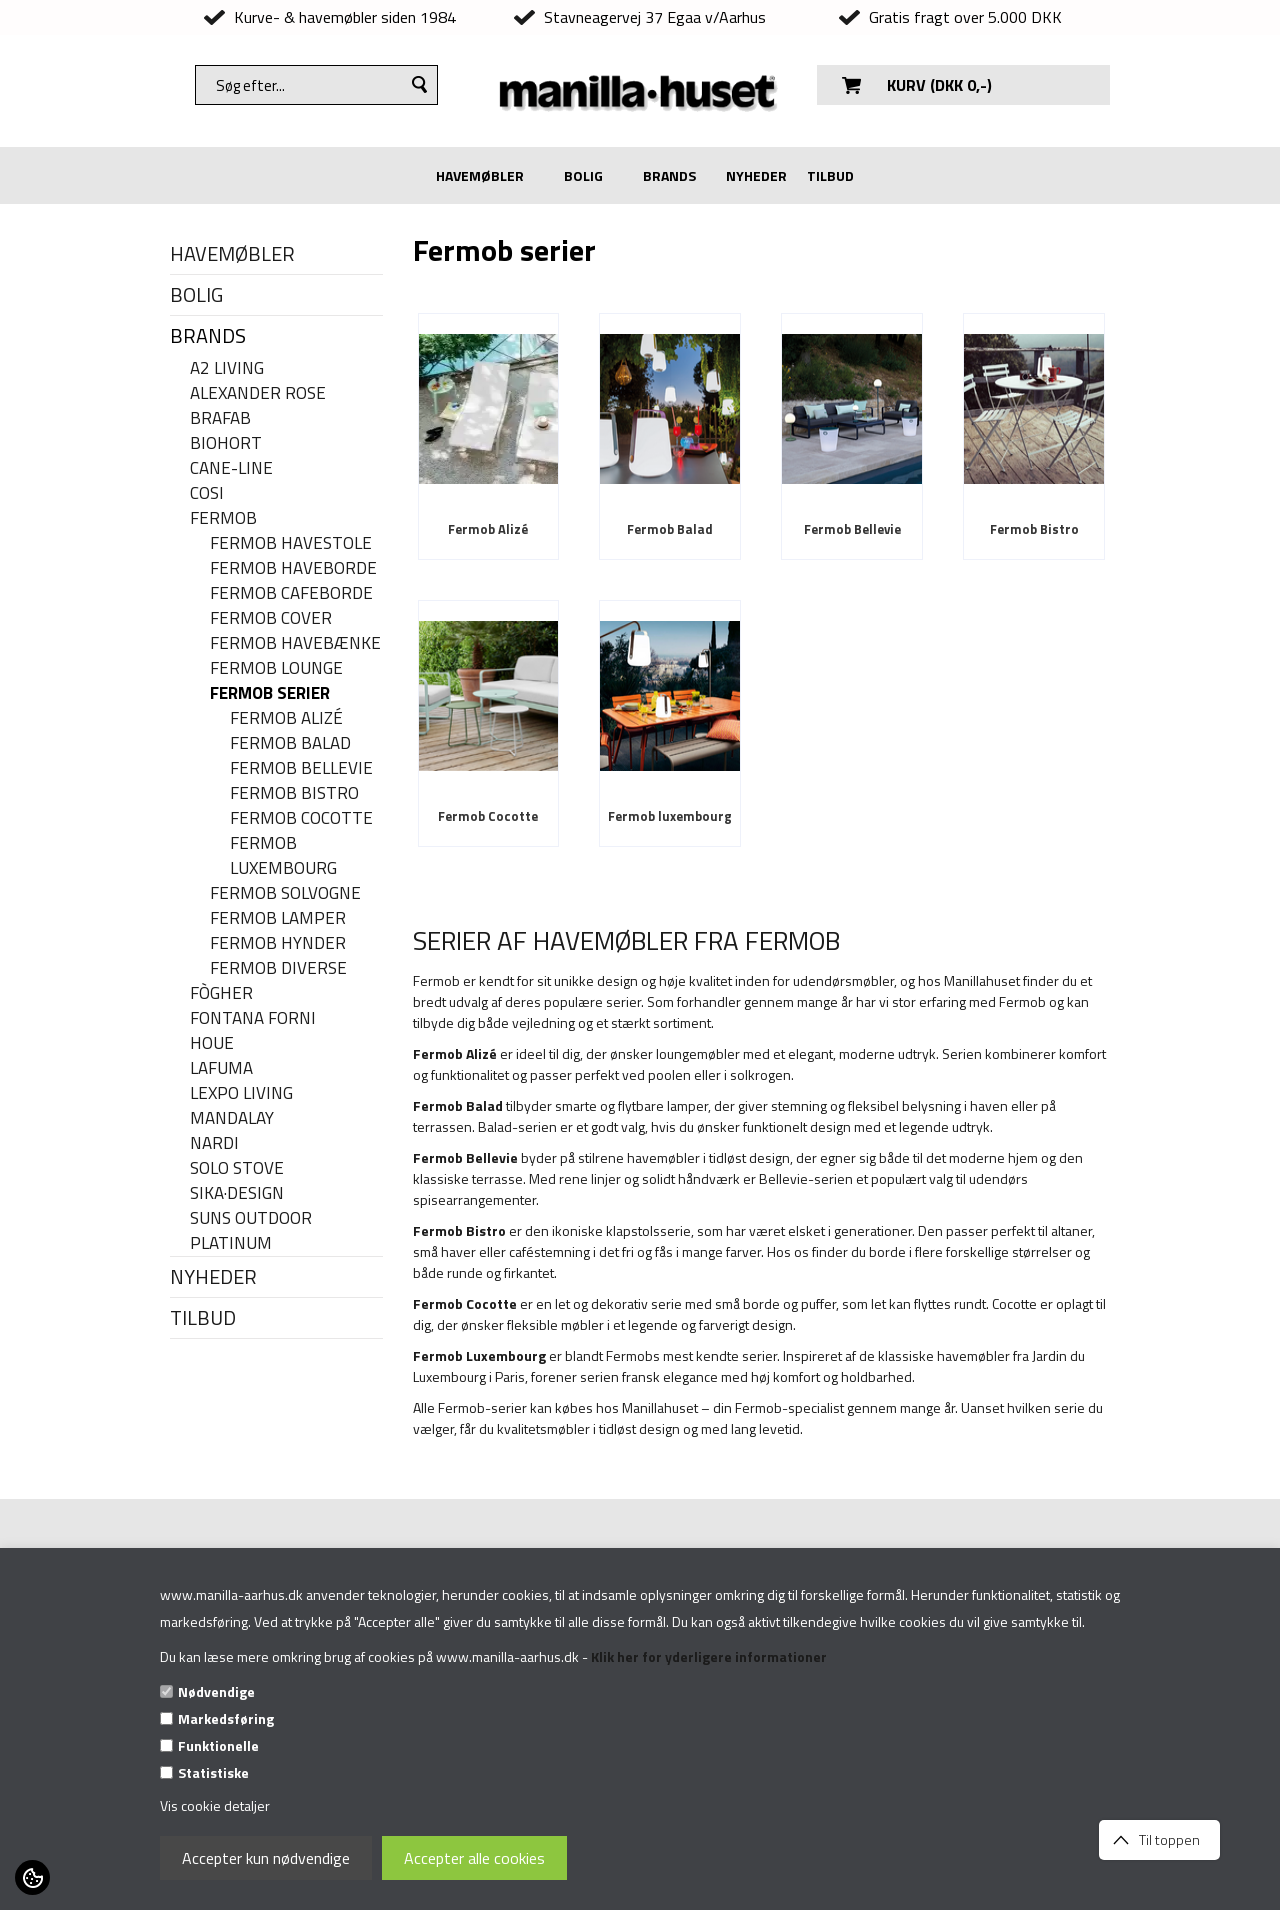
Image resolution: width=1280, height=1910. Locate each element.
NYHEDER (756, 175)
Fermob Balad (290, 743)
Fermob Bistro (294, 793)
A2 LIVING (227, 368)
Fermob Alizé (286, 718)
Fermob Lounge (276, 668)
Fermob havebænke (295, 643)
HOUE (212, 1043)
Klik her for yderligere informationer (709, 1656)
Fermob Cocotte (301, 818)
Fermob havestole (291, 543)
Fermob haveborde (293, 568)
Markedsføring (226, 1718)
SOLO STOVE (237, 1168)
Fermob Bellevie (301, 768)
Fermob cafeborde (291, 593)
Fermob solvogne (285, 893)
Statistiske (213, 1772)
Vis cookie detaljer (215, 1805)
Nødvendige (216, 1691)
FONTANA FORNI (253, 1018)
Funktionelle (218, 1745)
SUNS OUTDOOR (251, 1218)
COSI (207, 493)
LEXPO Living (241, 1093)
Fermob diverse (278, 968)
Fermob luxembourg (283, 856)
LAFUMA (221, 1068)
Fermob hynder (278, 943)
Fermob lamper (278, 918)
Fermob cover (271, 618)
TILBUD (830, 175)
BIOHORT (226, 443)
